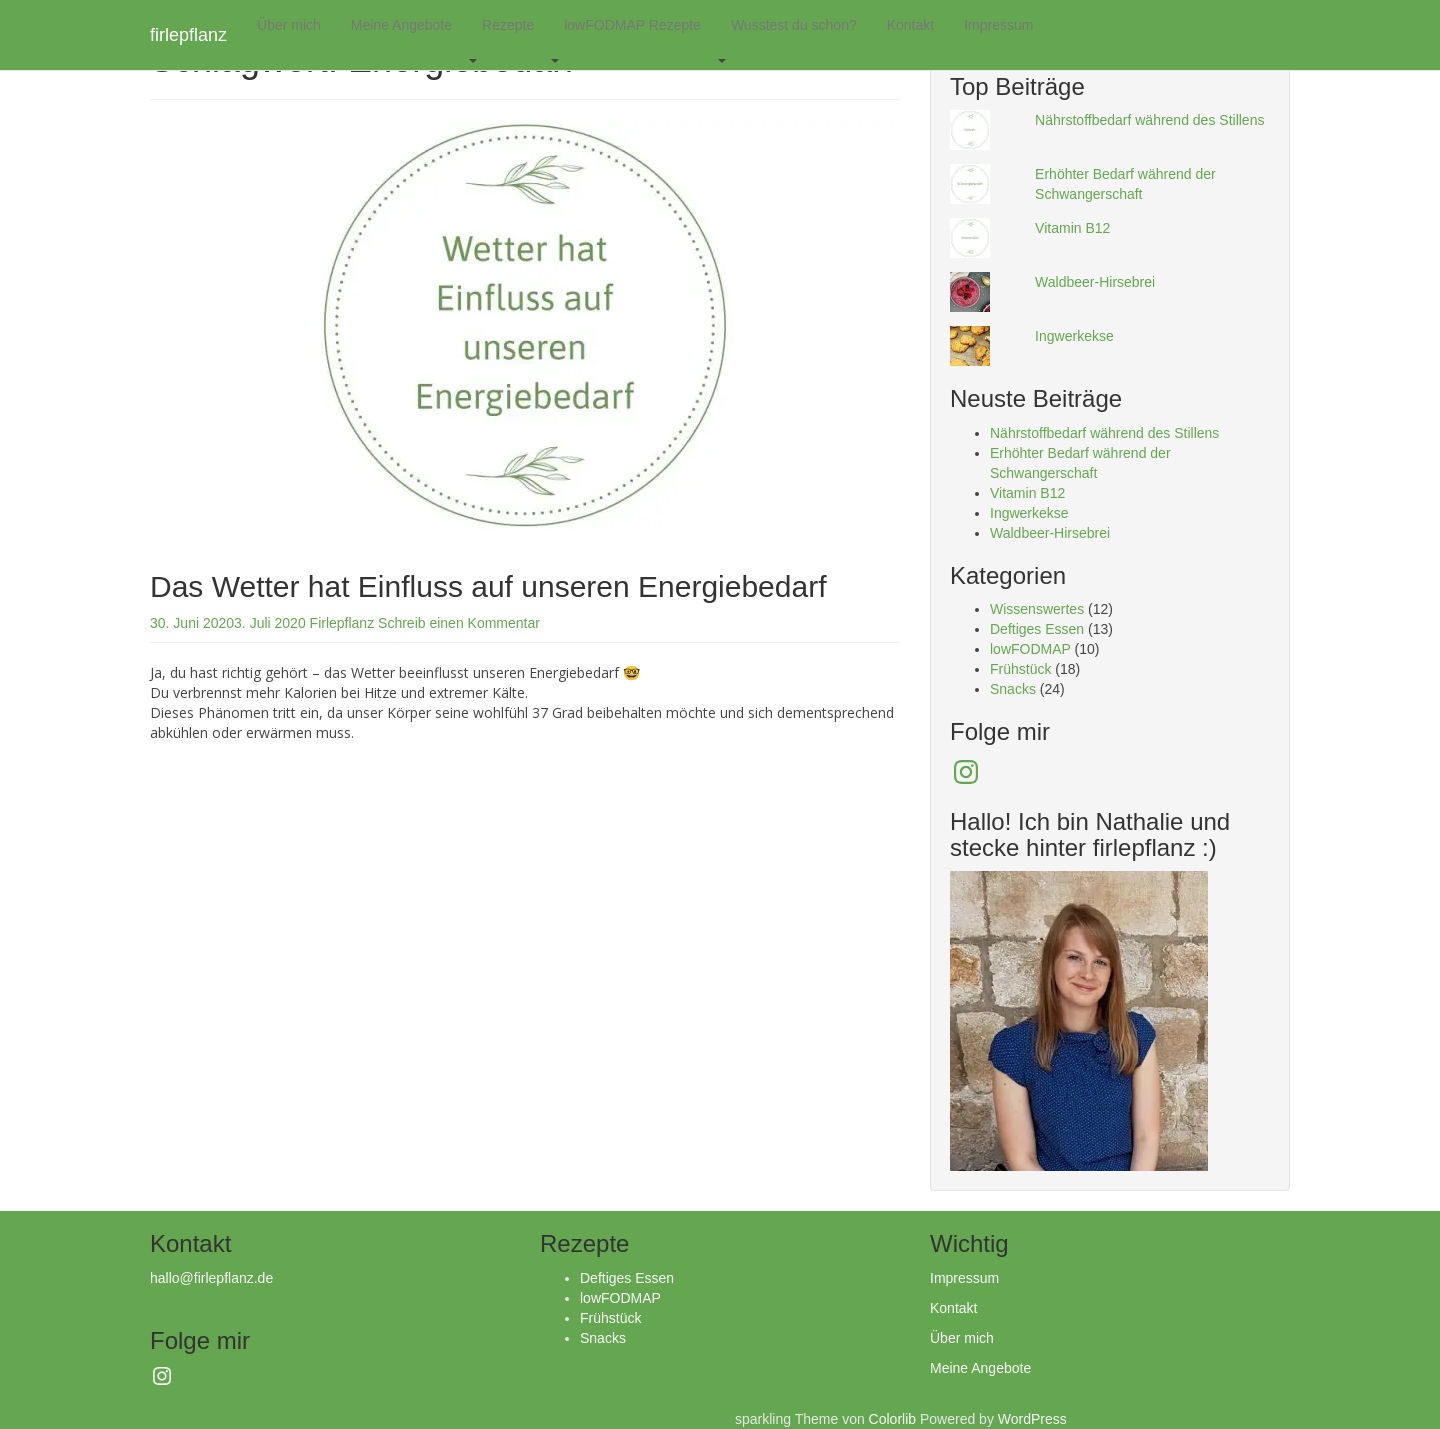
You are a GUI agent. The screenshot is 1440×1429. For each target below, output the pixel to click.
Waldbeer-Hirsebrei (1095, 282)
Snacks (1013, 689)
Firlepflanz (342, 623)
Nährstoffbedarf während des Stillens (1149, 120)
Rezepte (508, 25)
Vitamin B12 (1072, 228)
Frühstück (1020, 669)
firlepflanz (188, 35)
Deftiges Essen (1037, 629)
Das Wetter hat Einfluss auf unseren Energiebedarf (488, 586)
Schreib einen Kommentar (459, 623)
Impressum (998, 25)
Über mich (289, 25)
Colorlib (892, 1419)
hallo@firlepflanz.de (211, 1278)
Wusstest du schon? (794, 25)
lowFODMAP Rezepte (632, 25)
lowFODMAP (1030, 649)
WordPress (1032, 1419)
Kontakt (910, 25)
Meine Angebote (401, 25)
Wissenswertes (1037, 609)
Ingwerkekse (1074, 336)
